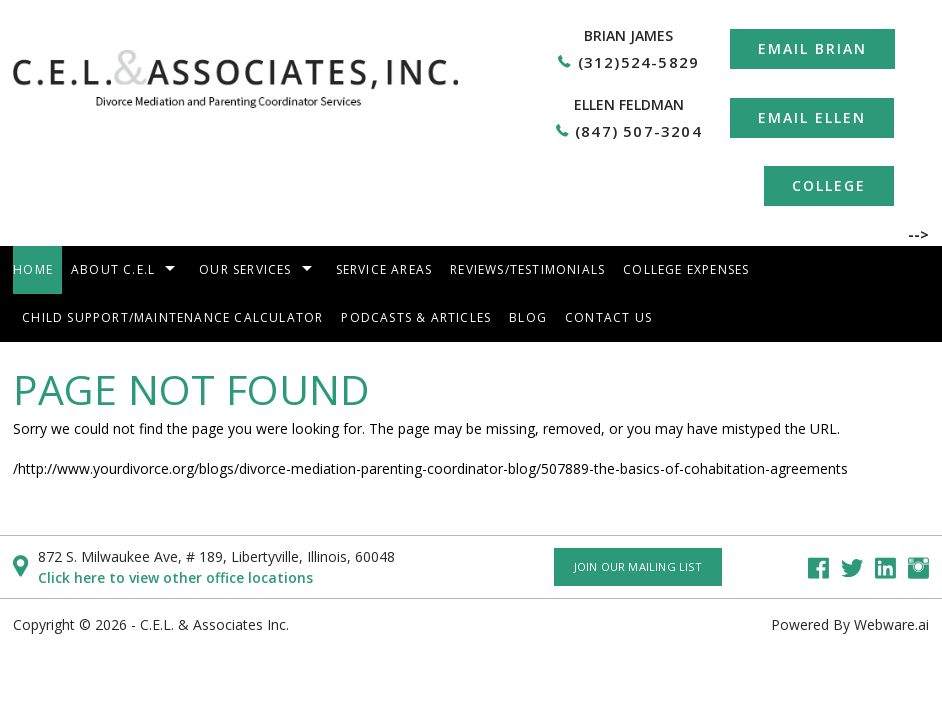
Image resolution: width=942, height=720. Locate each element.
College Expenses (686, 269)
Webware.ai (891, 624)
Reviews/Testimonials (527, 269)
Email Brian (812, 48)
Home (33, 269)
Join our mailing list (638, 566)
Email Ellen (812, 117)
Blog (528, 317)
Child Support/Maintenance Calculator (172, 317)
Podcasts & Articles (416, 317)
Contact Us (608, 317)
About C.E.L (113, 269)
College (829, 185)
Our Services (245, 269)
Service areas (384, 269)
